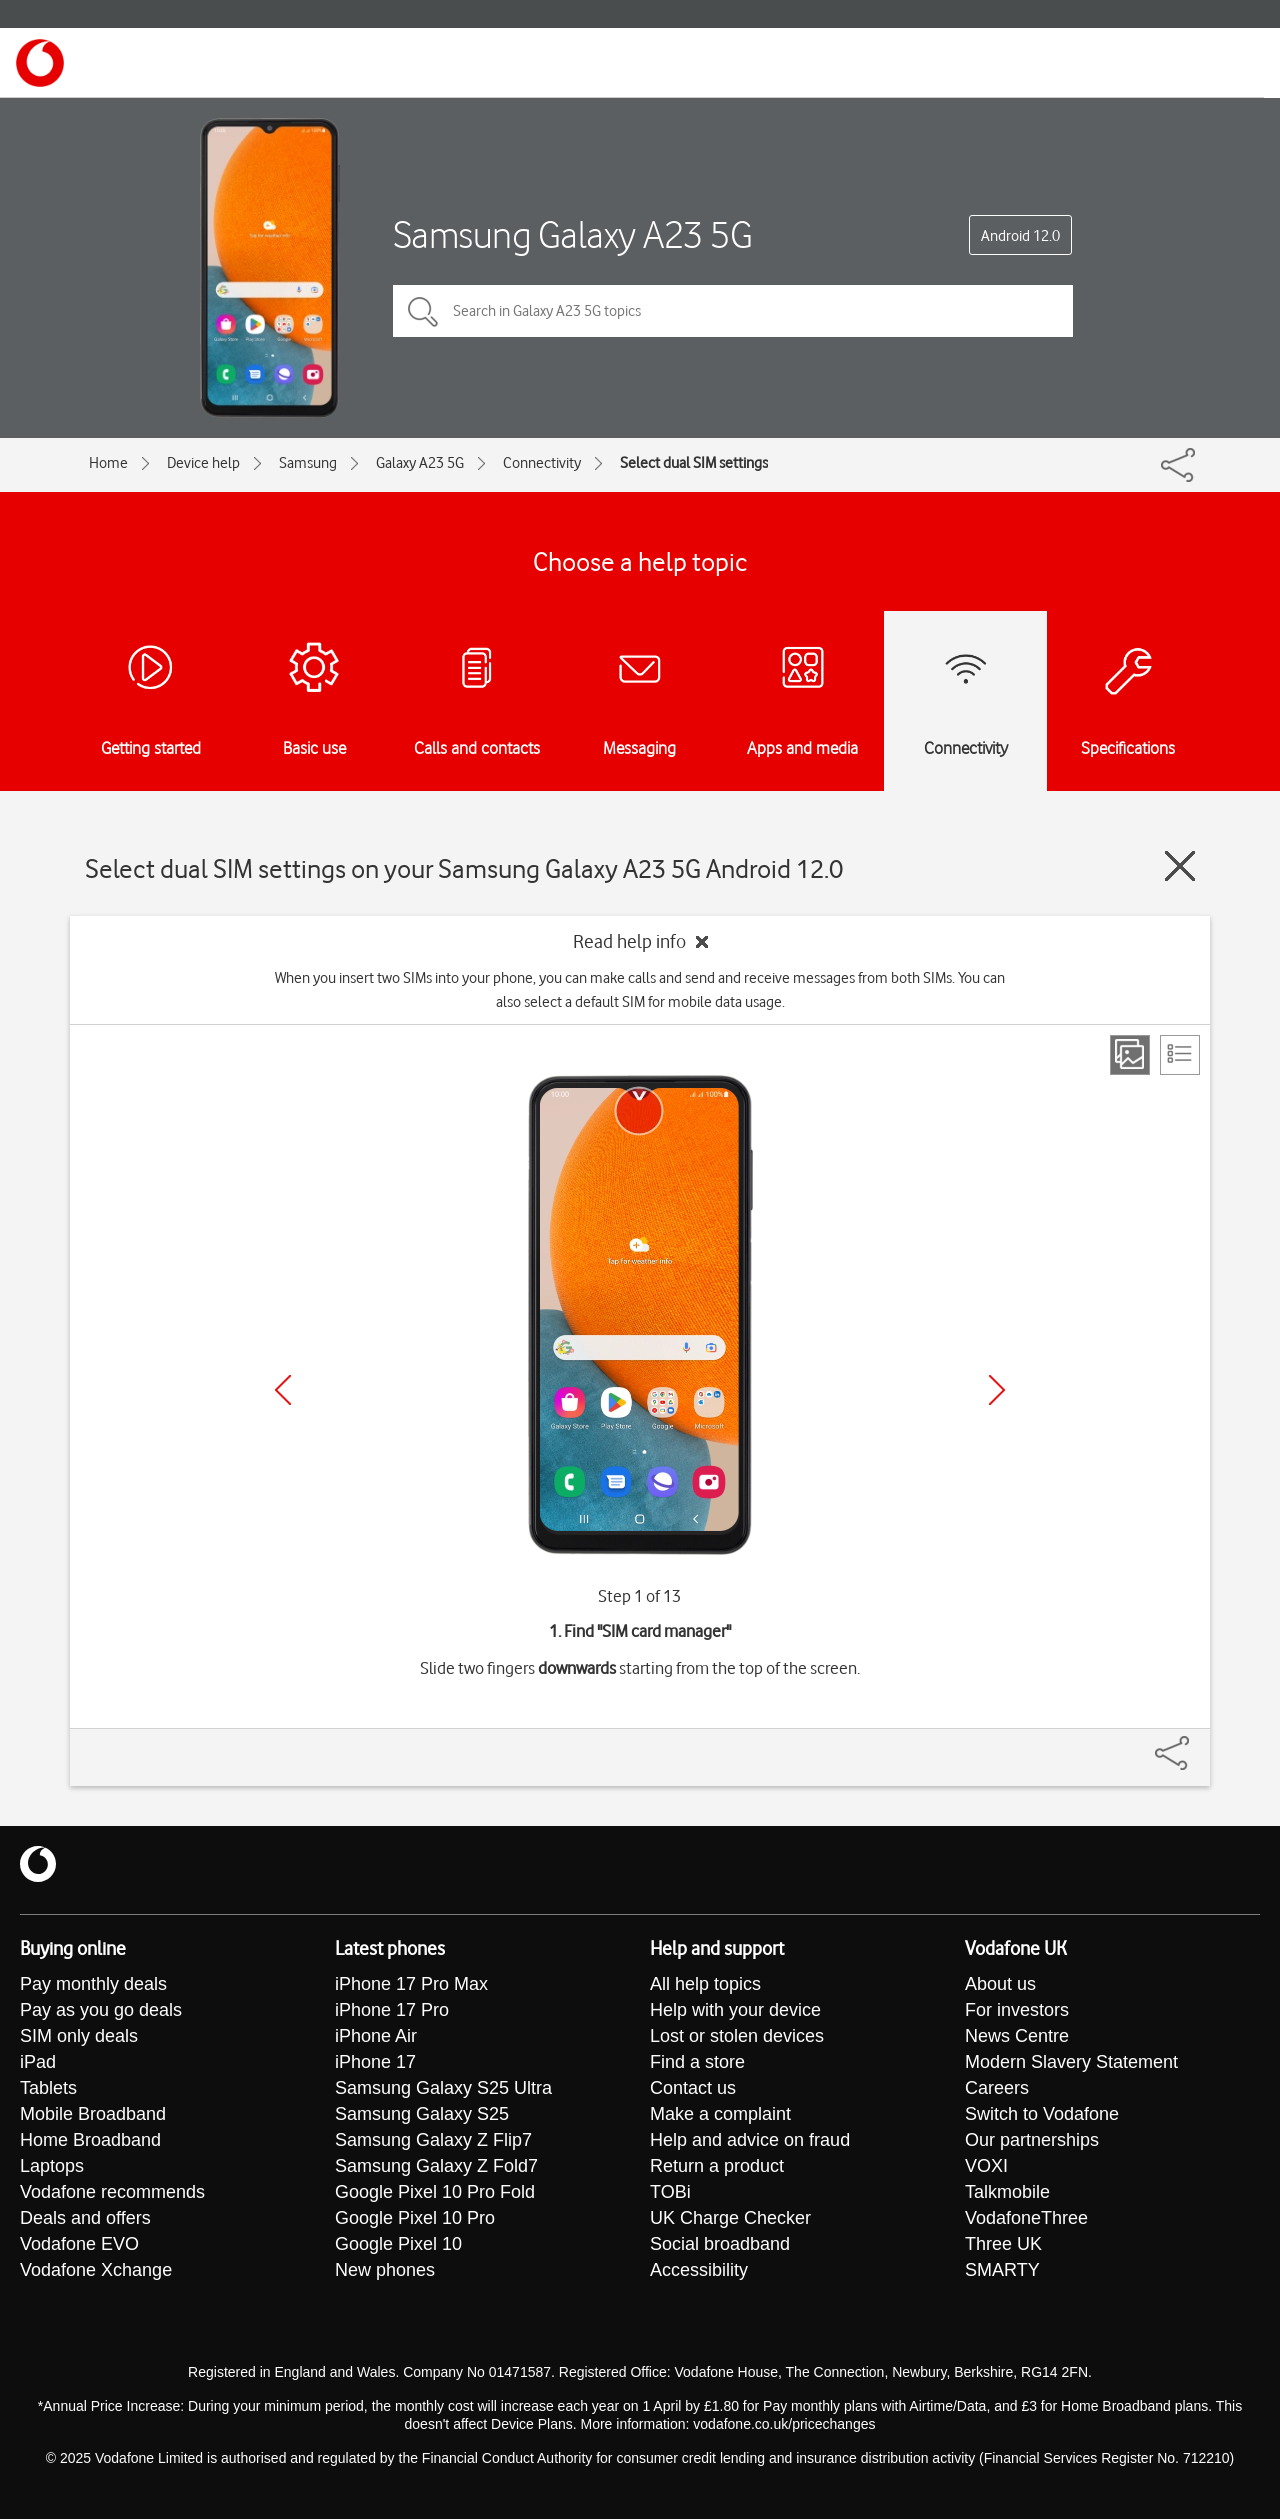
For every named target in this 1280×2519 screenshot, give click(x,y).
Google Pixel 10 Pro (415, 2218)
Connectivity (542, 463)
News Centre (1017, 2036)
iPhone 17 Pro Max (411, 1984)
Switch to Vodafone (1042, 2114)
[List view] (1180, 1055)
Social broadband (720, 2244)
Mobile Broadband (93, 2114)
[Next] (997, 1390)
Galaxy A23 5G (420, 463)
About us (1000, 1984)
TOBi (670, 2192)
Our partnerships (1032, 2140)
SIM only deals (79, 2036)
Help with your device (735, 2010)
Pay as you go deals (101, 2010)
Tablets (48, 2088)
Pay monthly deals (93, 1984)
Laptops (52, 2166)
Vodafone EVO (79, 2244)
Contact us (693, 2088)
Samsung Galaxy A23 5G (573, 234)
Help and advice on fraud (750, 2140)
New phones (385, 2270)
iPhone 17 (375, 2062)
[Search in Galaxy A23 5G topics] (733, 311)
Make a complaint (720, 2114)
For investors (1017, 2010)
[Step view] (1130, 1055)
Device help (203, 463)
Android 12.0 (1020, 236)
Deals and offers (85, 2218)
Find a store (697, 2062)
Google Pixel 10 (398, 2244)
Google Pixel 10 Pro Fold (435, 2192)
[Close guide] (1180, 866)
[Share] (1196, 1743)
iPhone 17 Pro (392, 2010)
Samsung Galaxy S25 (422, 2114)
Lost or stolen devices (737, 2036)
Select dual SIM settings (694, 463)
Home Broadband (90, 2140)
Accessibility (699, 2270)
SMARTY (1002, 2270)
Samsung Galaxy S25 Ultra (443, 2088)
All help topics (705, 1984)
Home (108, 463)
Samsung (308, 463)
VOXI (986, 2166)
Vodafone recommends (112, 2192)
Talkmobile (1007, 2192)
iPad (38, 2062)
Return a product (717, 2166)
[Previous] (283, 1390)
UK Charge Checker (730, 2218)
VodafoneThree (1026, 2218)
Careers (997, 2088)
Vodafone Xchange (96, 2270)
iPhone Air (376, 2036)
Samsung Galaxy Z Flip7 (433, 2140)
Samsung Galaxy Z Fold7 (436, 2166)
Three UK (1003, 2244)
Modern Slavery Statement (1071, 2062)
